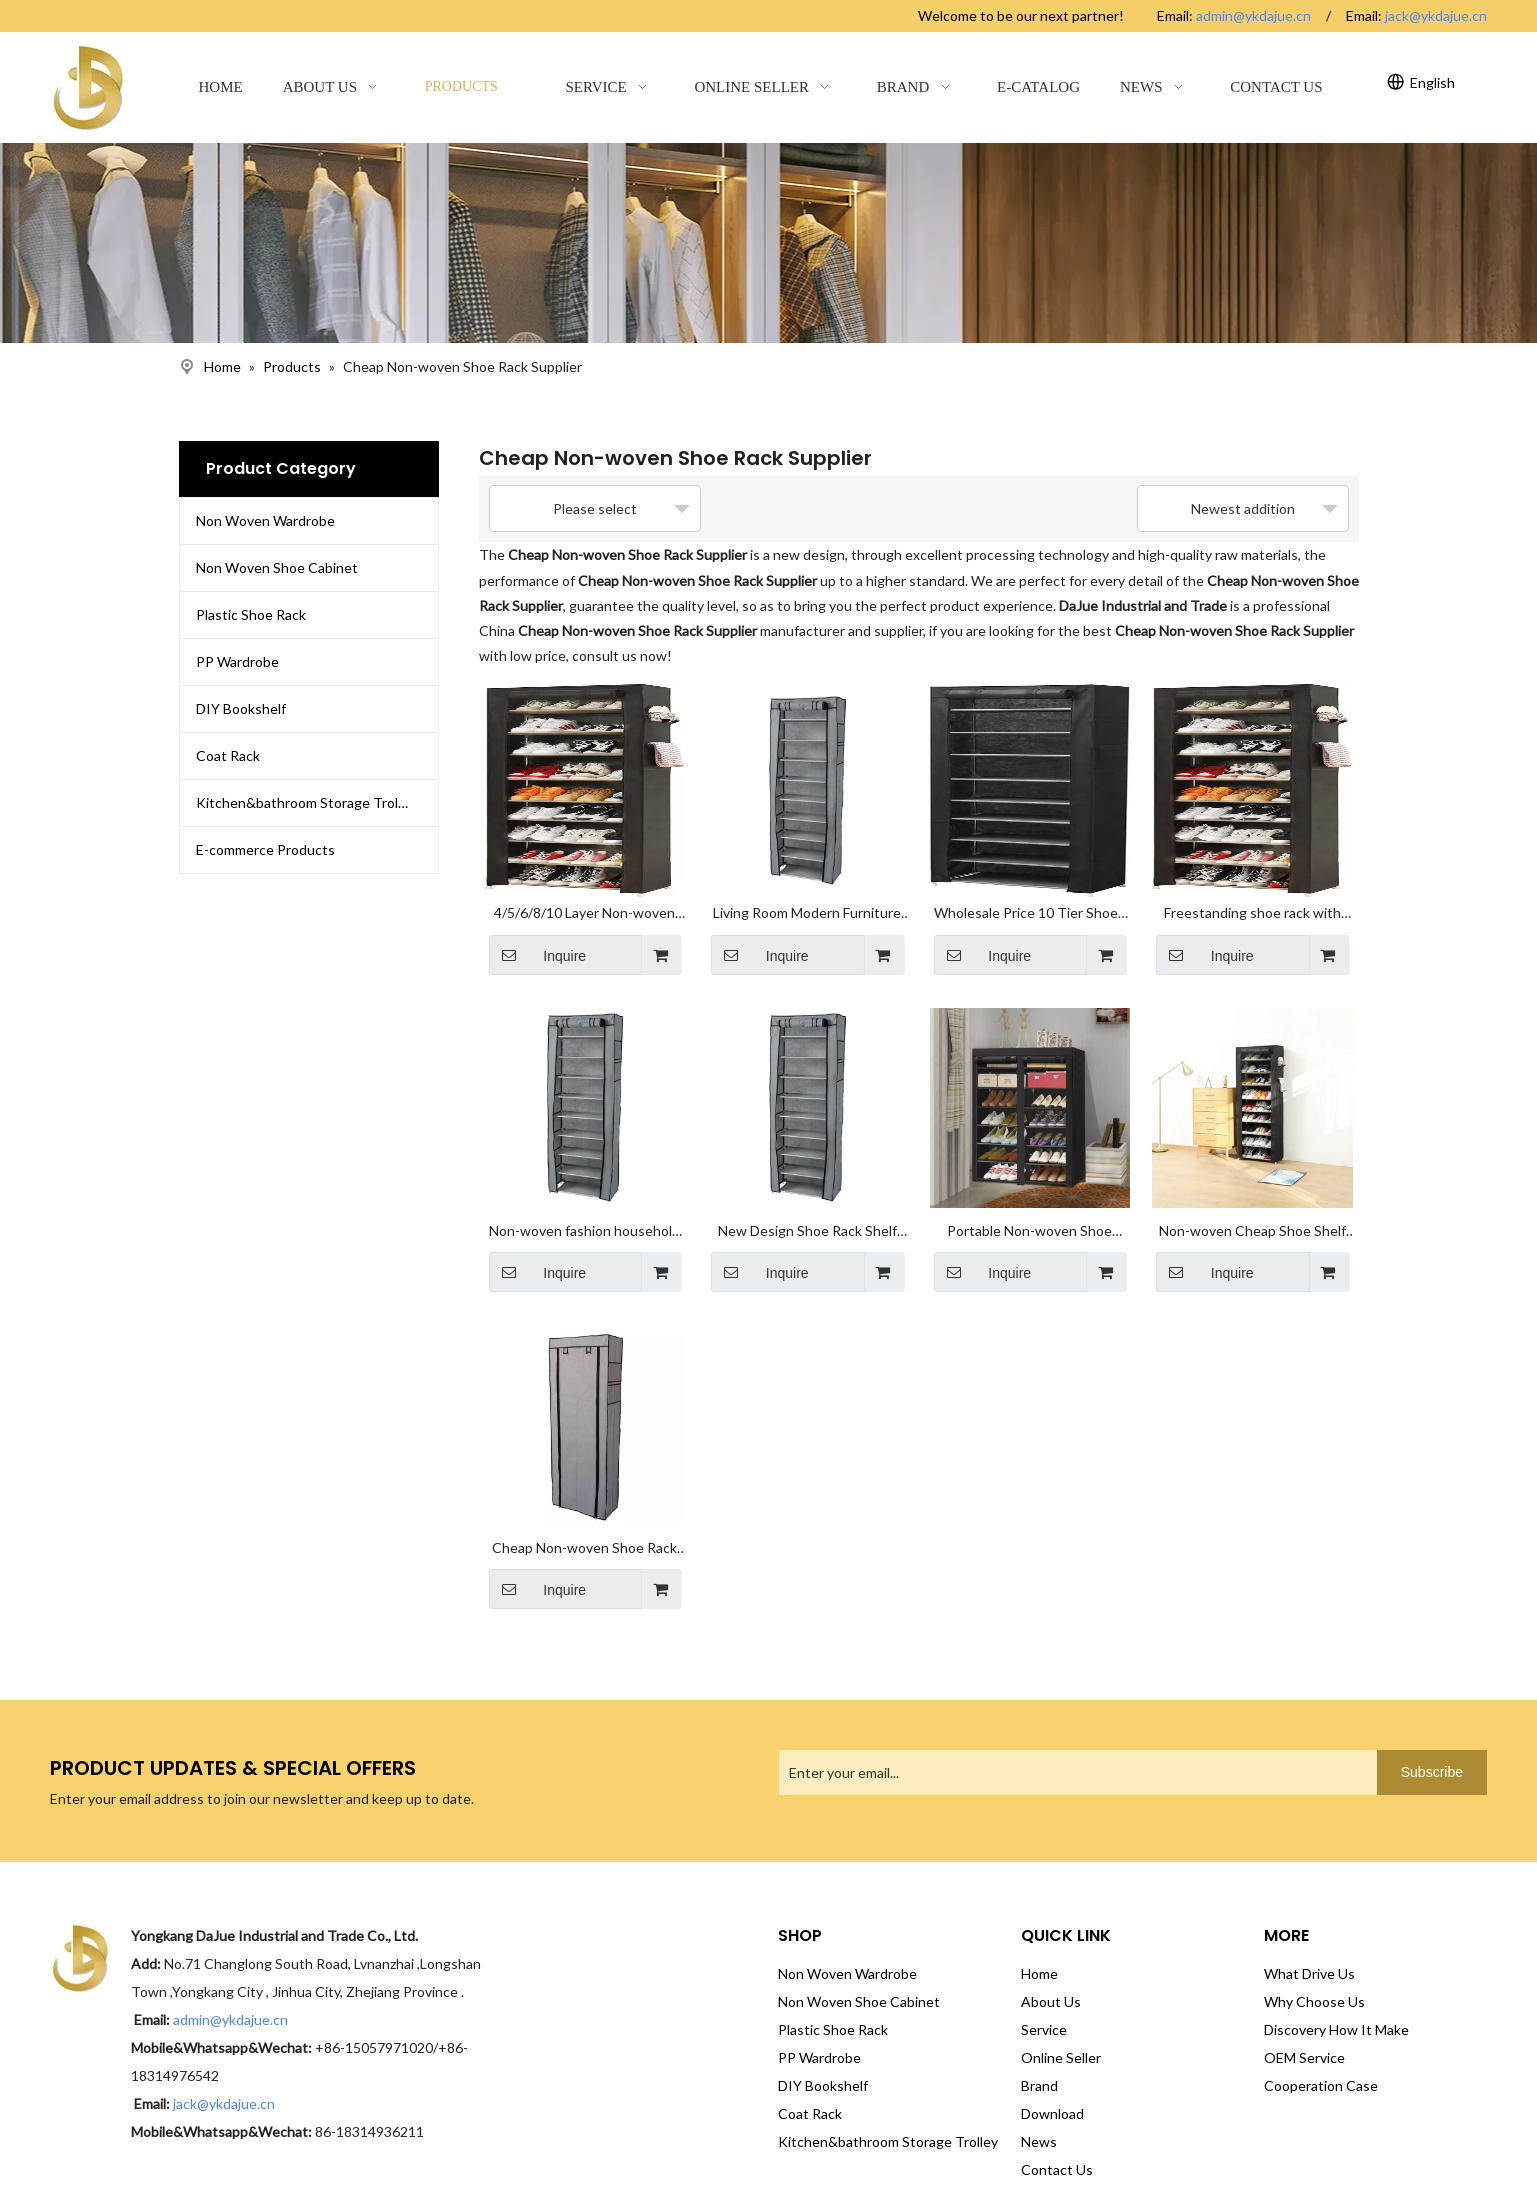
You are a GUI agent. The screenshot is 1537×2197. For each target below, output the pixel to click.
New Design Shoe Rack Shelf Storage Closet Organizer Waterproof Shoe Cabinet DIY (807, 1207)
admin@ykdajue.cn (1253, 15)
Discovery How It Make (1336, 1992)
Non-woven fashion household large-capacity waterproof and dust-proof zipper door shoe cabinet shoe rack (584, 1207)
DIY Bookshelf (241, 708)
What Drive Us (1309, 1936)
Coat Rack (228, 755)
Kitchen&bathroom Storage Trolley (306, 802)
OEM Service (1304, 2020)
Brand (1039, 2048)
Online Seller (1061, 2020)
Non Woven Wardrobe (265, 520)
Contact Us (1057, 2132)
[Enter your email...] (857, 1735)
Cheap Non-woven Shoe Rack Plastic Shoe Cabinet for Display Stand (584, 1512)
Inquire (538, 942)
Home (1039, 1936)
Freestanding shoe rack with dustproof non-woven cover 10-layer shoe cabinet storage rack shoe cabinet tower (1252, 902)
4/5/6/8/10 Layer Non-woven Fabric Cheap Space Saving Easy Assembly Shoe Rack (585, 902)
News (1039, 2104)
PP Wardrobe (237, 661)
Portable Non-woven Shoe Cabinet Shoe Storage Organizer (1029, 1207)
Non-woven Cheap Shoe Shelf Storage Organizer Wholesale (1252, 1207)
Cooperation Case (1321, 2048)
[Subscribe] (1432, 1735)
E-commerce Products (265, 849)
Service (1044, 1992)
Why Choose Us (1314, 1964)
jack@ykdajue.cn (1436, 15)
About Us (1051, 1964)
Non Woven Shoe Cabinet (277, 567)
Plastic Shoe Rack (251, 614)
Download (1052, 2076)
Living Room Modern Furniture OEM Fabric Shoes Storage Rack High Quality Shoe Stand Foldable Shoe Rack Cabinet (807, 902)
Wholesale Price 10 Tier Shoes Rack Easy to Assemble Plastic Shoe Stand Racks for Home (1029, 902)
